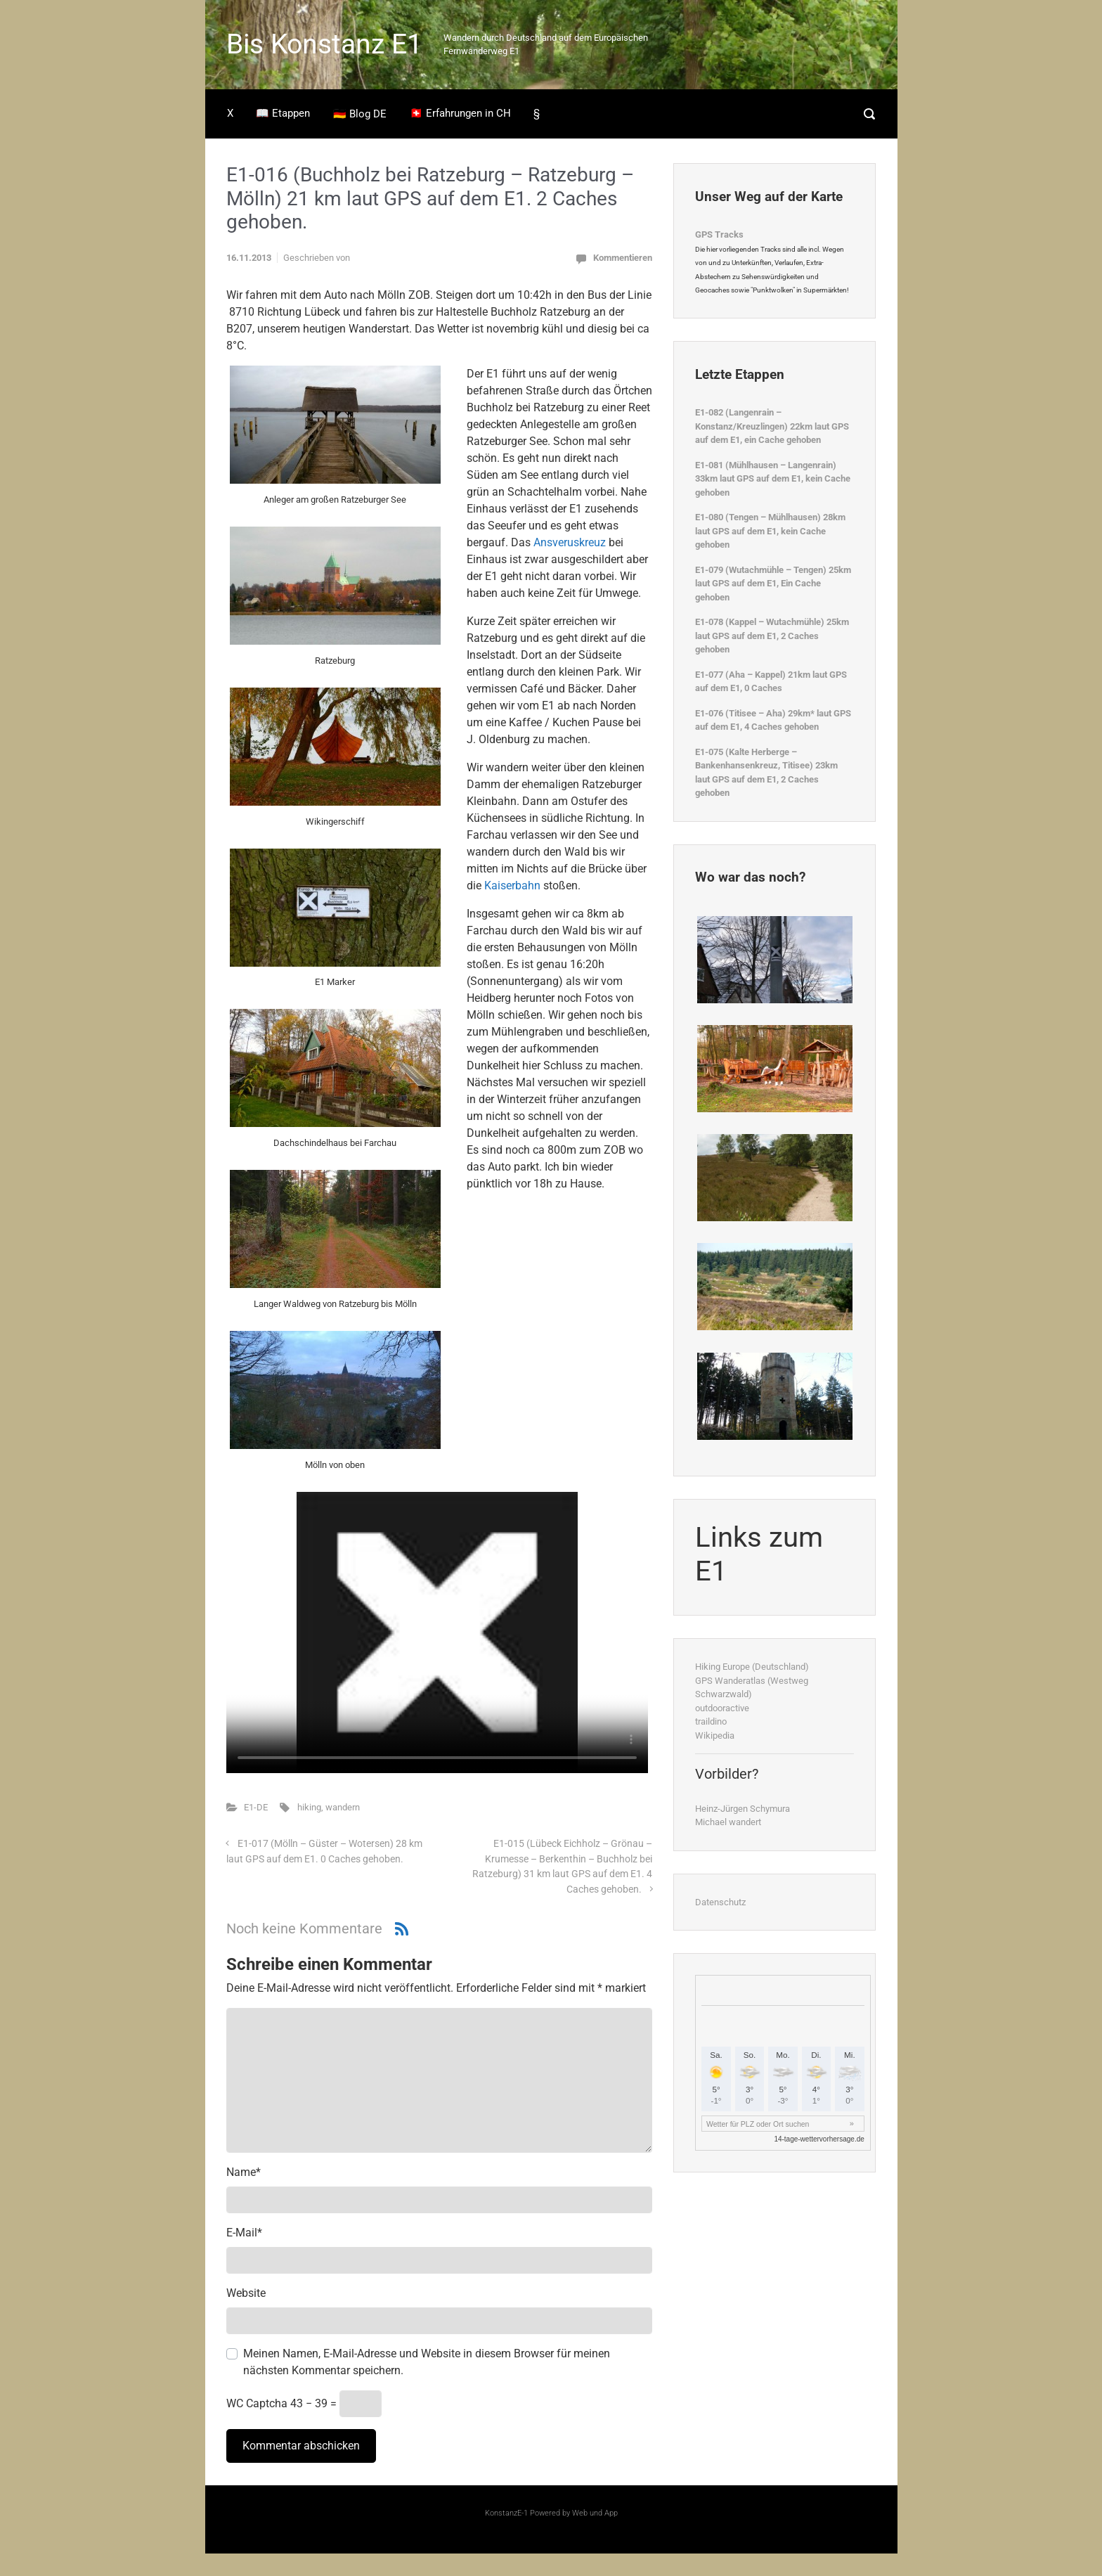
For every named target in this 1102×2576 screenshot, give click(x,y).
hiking (309, 1807)
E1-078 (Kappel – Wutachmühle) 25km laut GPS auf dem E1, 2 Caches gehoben (772, 636)
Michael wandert (728, 1822)
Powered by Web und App (573, 2513)
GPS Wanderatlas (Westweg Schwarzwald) (751, 1687)
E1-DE (256, 1807)
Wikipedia (714, 1735)
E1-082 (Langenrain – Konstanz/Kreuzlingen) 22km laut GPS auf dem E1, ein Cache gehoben (772, 426)
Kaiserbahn (512, 885)
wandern (342, 1807)
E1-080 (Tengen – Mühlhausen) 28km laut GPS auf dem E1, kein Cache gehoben (770, 531)
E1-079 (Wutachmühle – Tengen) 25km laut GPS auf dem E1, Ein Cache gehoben (773, 584)
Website (246, 2293)
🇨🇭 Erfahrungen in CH (460, 113)
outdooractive (722, 1708)
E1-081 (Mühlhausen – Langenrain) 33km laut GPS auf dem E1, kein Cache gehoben (772, 479)
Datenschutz (720, 1902)
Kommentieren (622, 257)
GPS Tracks (719, 234)
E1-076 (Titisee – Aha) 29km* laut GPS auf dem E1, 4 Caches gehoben (773, 720)
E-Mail (244, 2232)
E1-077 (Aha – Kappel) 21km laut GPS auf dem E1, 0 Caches (771, 681)
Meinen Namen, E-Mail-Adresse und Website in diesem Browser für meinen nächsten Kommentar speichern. (426, 2362)
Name (243, 2172)
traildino (711, 1721)
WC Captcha (256, 2403)
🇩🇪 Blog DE (360, 114)
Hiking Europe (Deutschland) (752, 1666)
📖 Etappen (283, 113)
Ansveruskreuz (569, 542)
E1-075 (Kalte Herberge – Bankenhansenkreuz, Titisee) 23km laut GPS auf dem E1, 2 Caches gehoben (766, 773)
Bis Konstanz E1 (324, 44)
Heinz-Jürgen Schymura (742, 1808)
